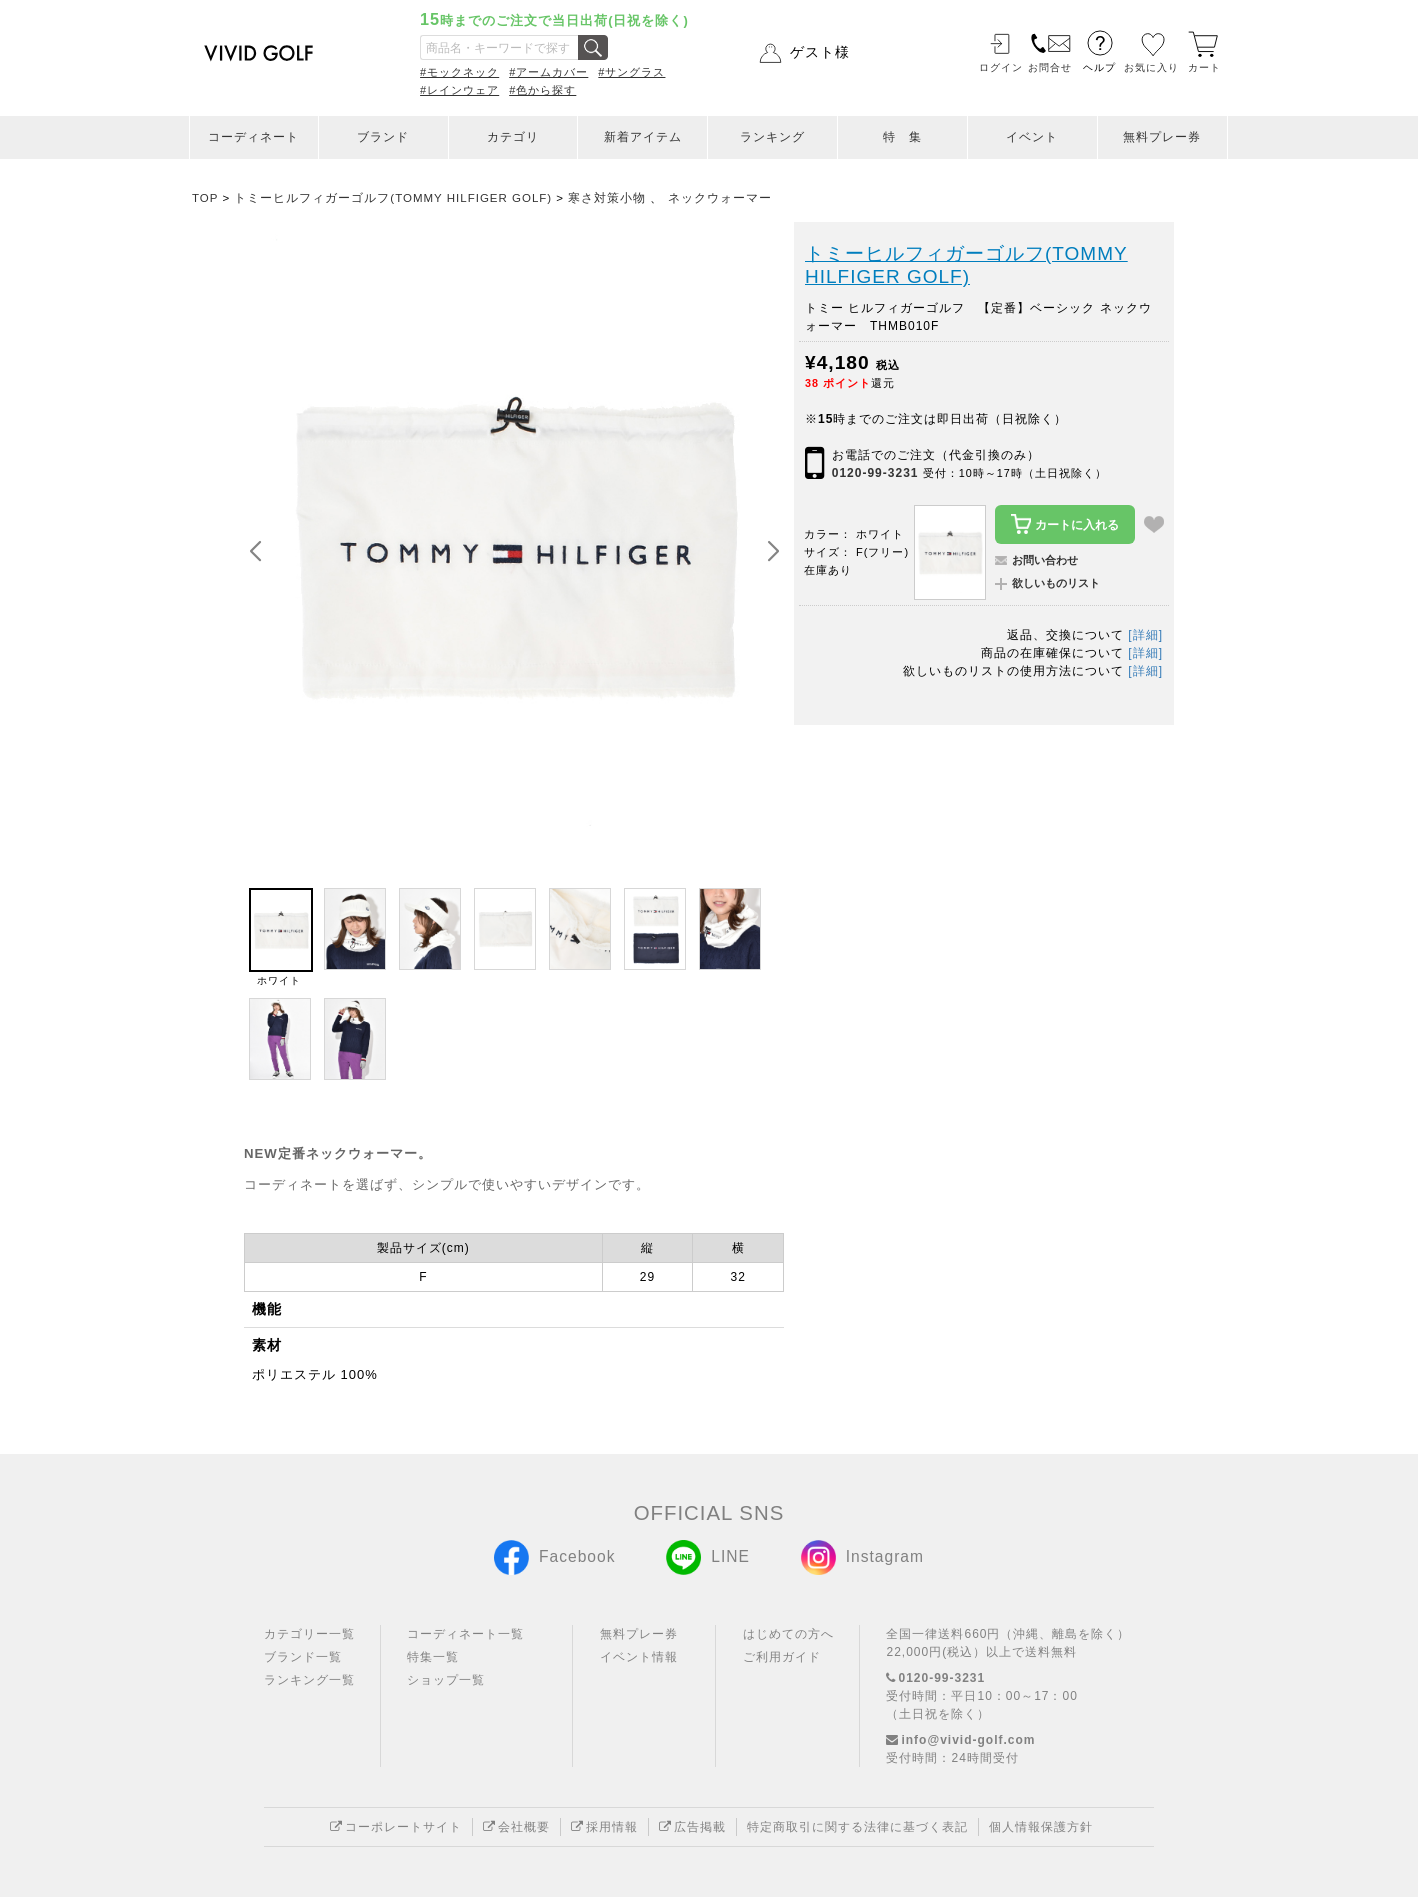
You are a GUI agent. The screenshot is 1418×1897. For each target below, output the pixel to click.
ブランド (383, 137)
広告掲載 (692, 1827)
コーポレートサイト (396, 1827)
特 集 (902, 137)
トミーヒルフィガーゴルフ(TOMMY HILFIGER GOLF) (966, 265)
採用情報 (604, 1827)
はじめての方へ (788, 1634)
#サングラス (631, 72)
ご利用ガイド (782, 1657)
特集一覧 (433, 1657)
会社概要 (516, 1827)
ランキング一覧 (309, 1680)
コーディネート (253, 137)
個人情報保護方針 (1041, 1827)
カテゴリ (513, 137)
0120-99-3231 (875, 473)
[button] (773, 552)
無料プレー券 (1162, 137)
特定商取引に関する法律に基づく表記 (857, 1827)
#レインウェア (459, 90)
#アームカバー (548, 72)
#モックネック (459, 72)
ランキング (772, 137)
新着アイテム (643, 137)
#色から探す (542, 90)
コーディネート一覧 (465, 1634)
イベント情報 (639, 1657)
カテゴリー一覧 (309, 1634)
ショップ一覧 (446, 1680)
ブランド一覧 (303, 1657)
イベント (1032, 137)
